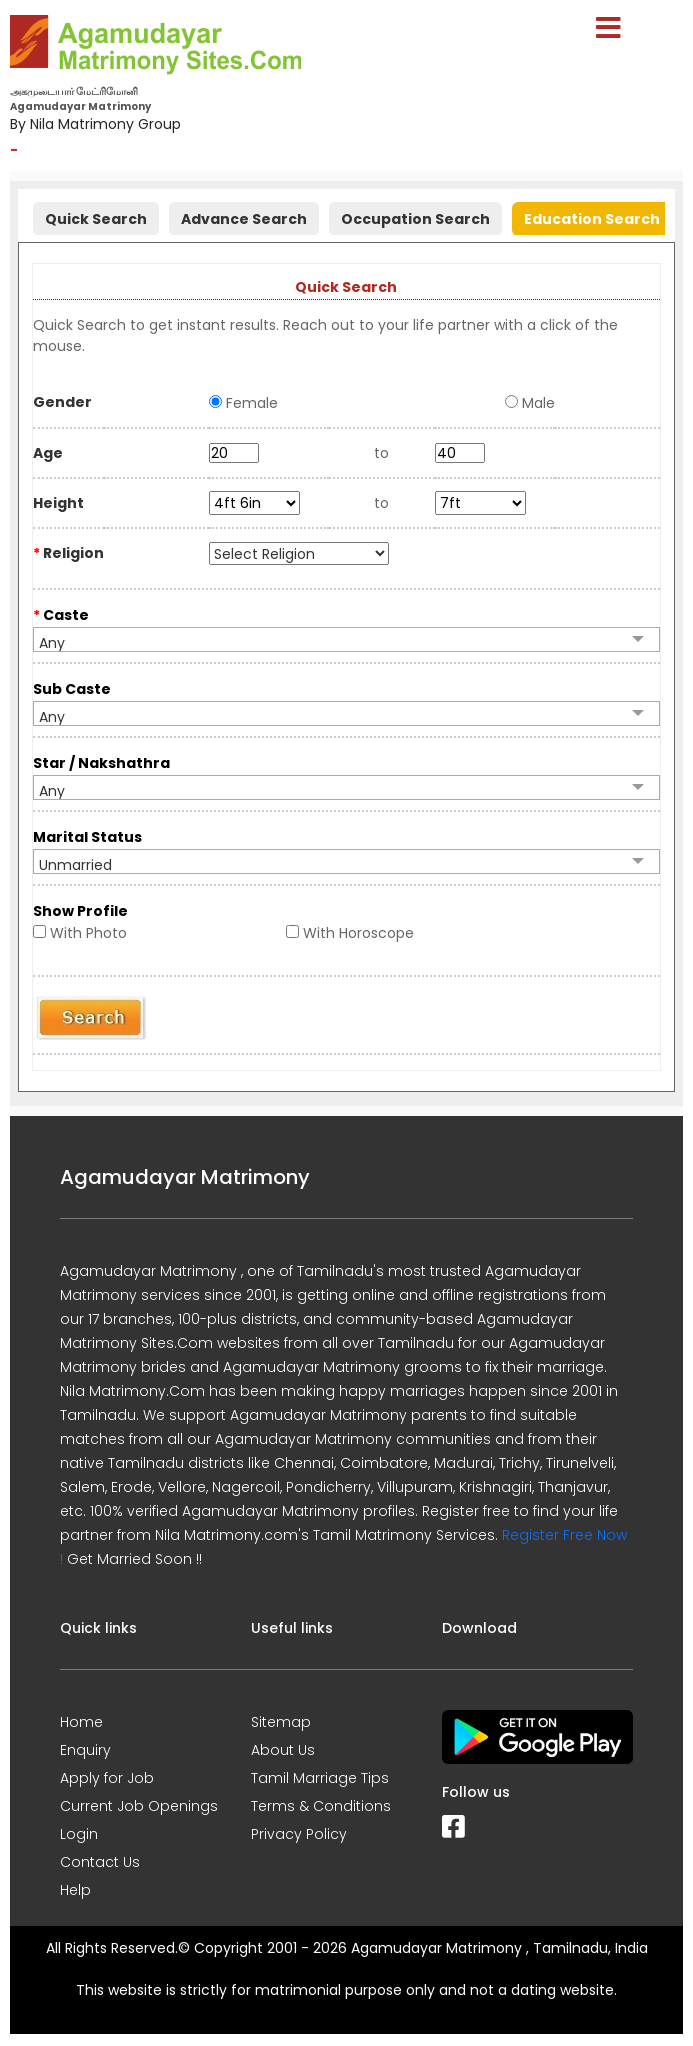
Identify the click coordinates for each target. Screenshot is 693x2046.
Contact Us (100, 1862)
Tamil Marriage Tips (320, 1778)
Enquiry (85, 1750)
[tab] (96, 216)
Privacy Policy (299, 1834)
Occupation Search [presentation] (415, 219)
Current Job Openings (139, 1806)
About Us (283, 1750)
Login (79, 1834)
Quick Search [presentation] (96, 219)
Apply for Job (107, 1778)
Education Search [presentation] (592, 219)
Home (81, 1722)
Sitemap (281, 1722)
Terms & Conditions (321, 1806)
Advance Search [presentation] (244, 219)
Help (75, 1890)
